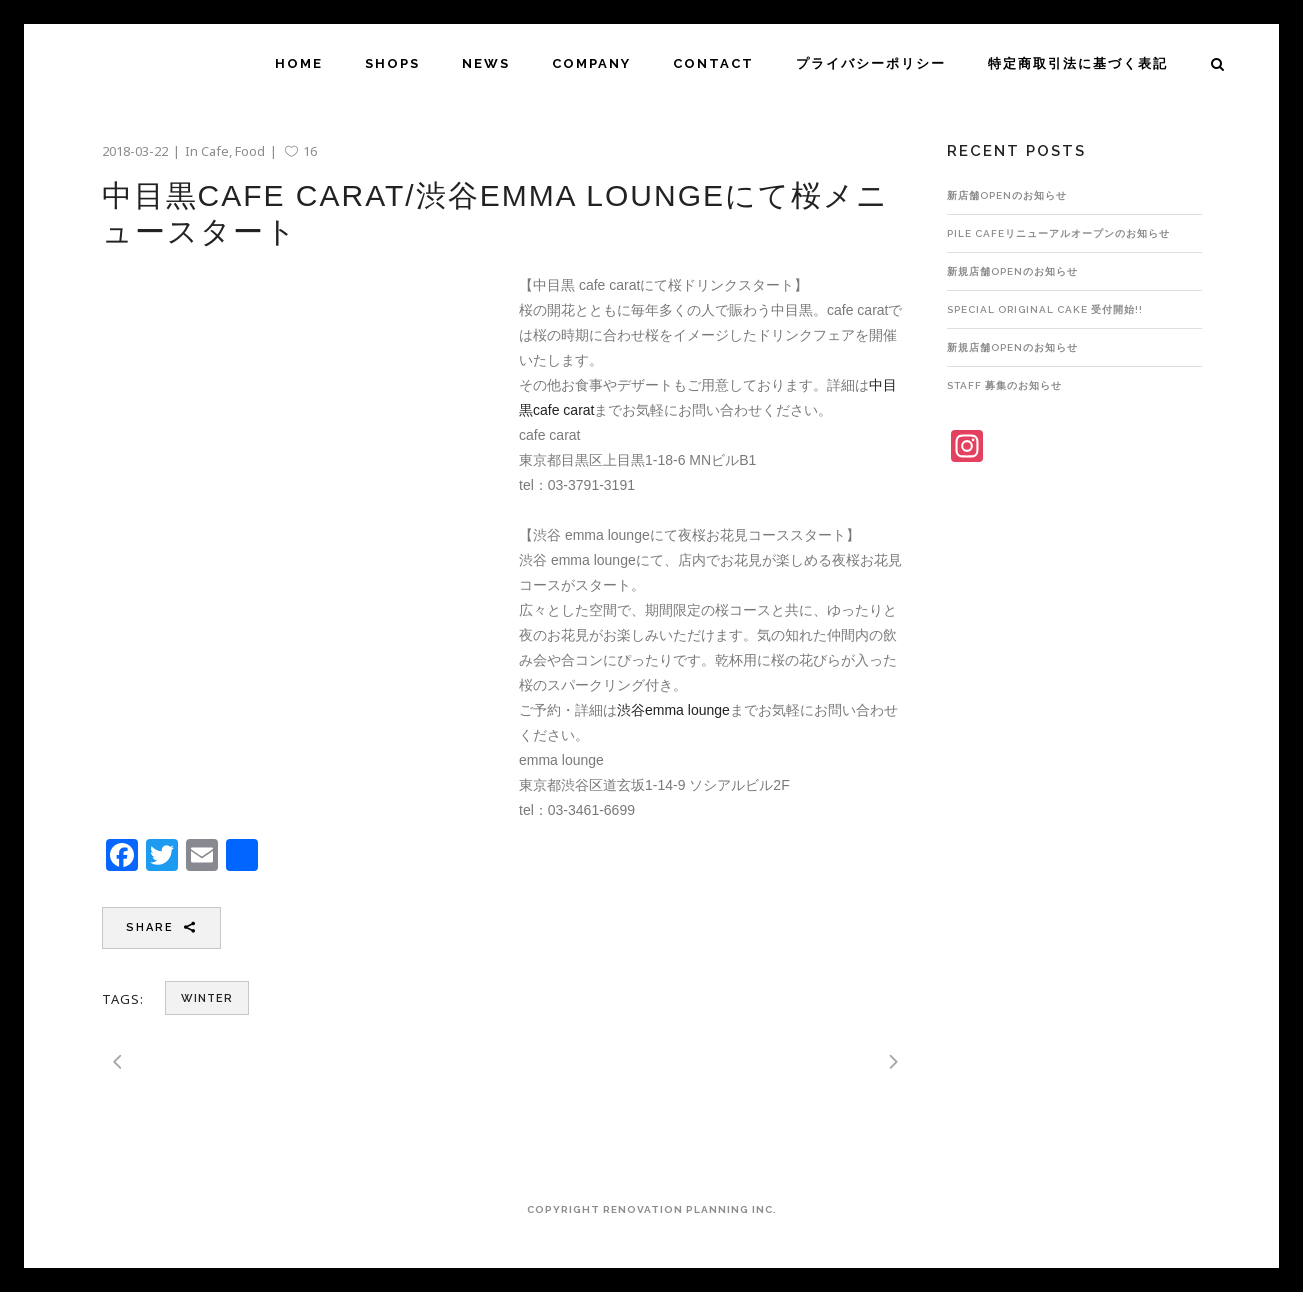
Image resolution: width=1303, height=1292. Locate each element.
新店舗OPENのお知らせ (1007, 195)
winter (207, 998)
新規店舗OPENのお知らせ (1012, 271)
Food (250, 151)
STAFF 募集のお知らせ (1004, 385)
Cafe (215, 151)
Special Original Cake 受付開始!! (1045, 309)
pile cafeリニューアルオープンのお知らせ (1058, 233)
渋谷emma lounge (673, 710)
